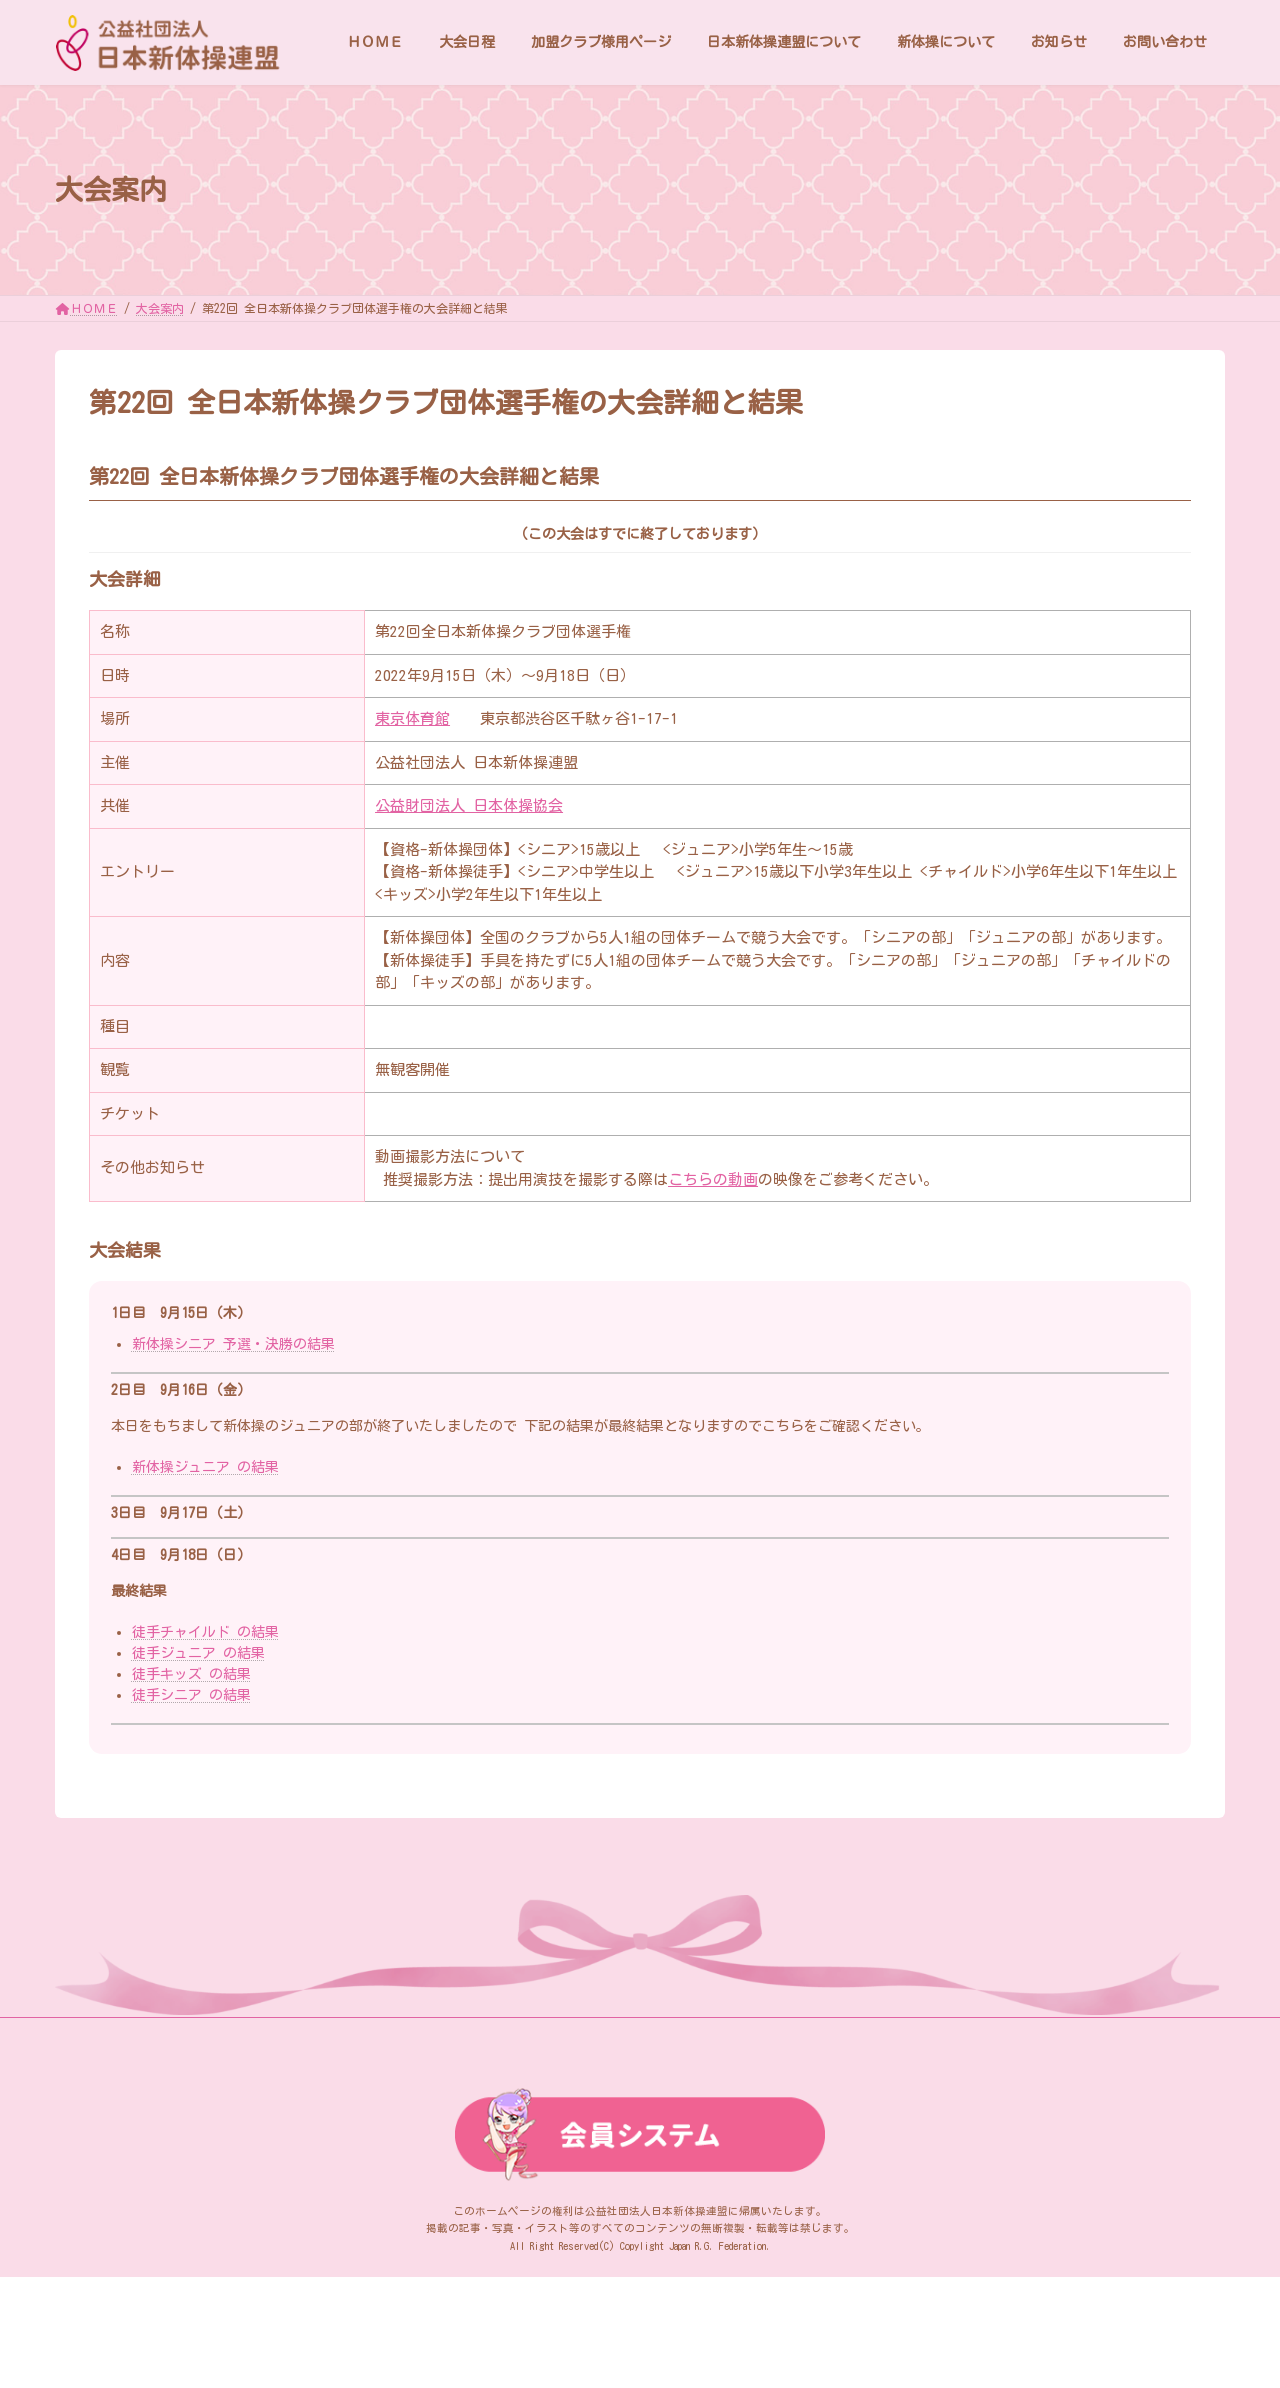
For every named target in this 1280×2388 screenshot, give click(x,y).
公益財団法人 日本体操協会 (469, 805)
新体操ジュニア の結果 (205, 1467)
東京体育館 (412, 718)
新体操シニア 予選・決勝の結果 (233, 1344)
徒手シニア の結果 (191, 1695)
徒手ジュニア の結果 (198, 1653)
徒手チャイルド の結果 (205, 1632)
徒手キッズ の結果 (191, 1674)
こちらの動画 (713, 1179)
